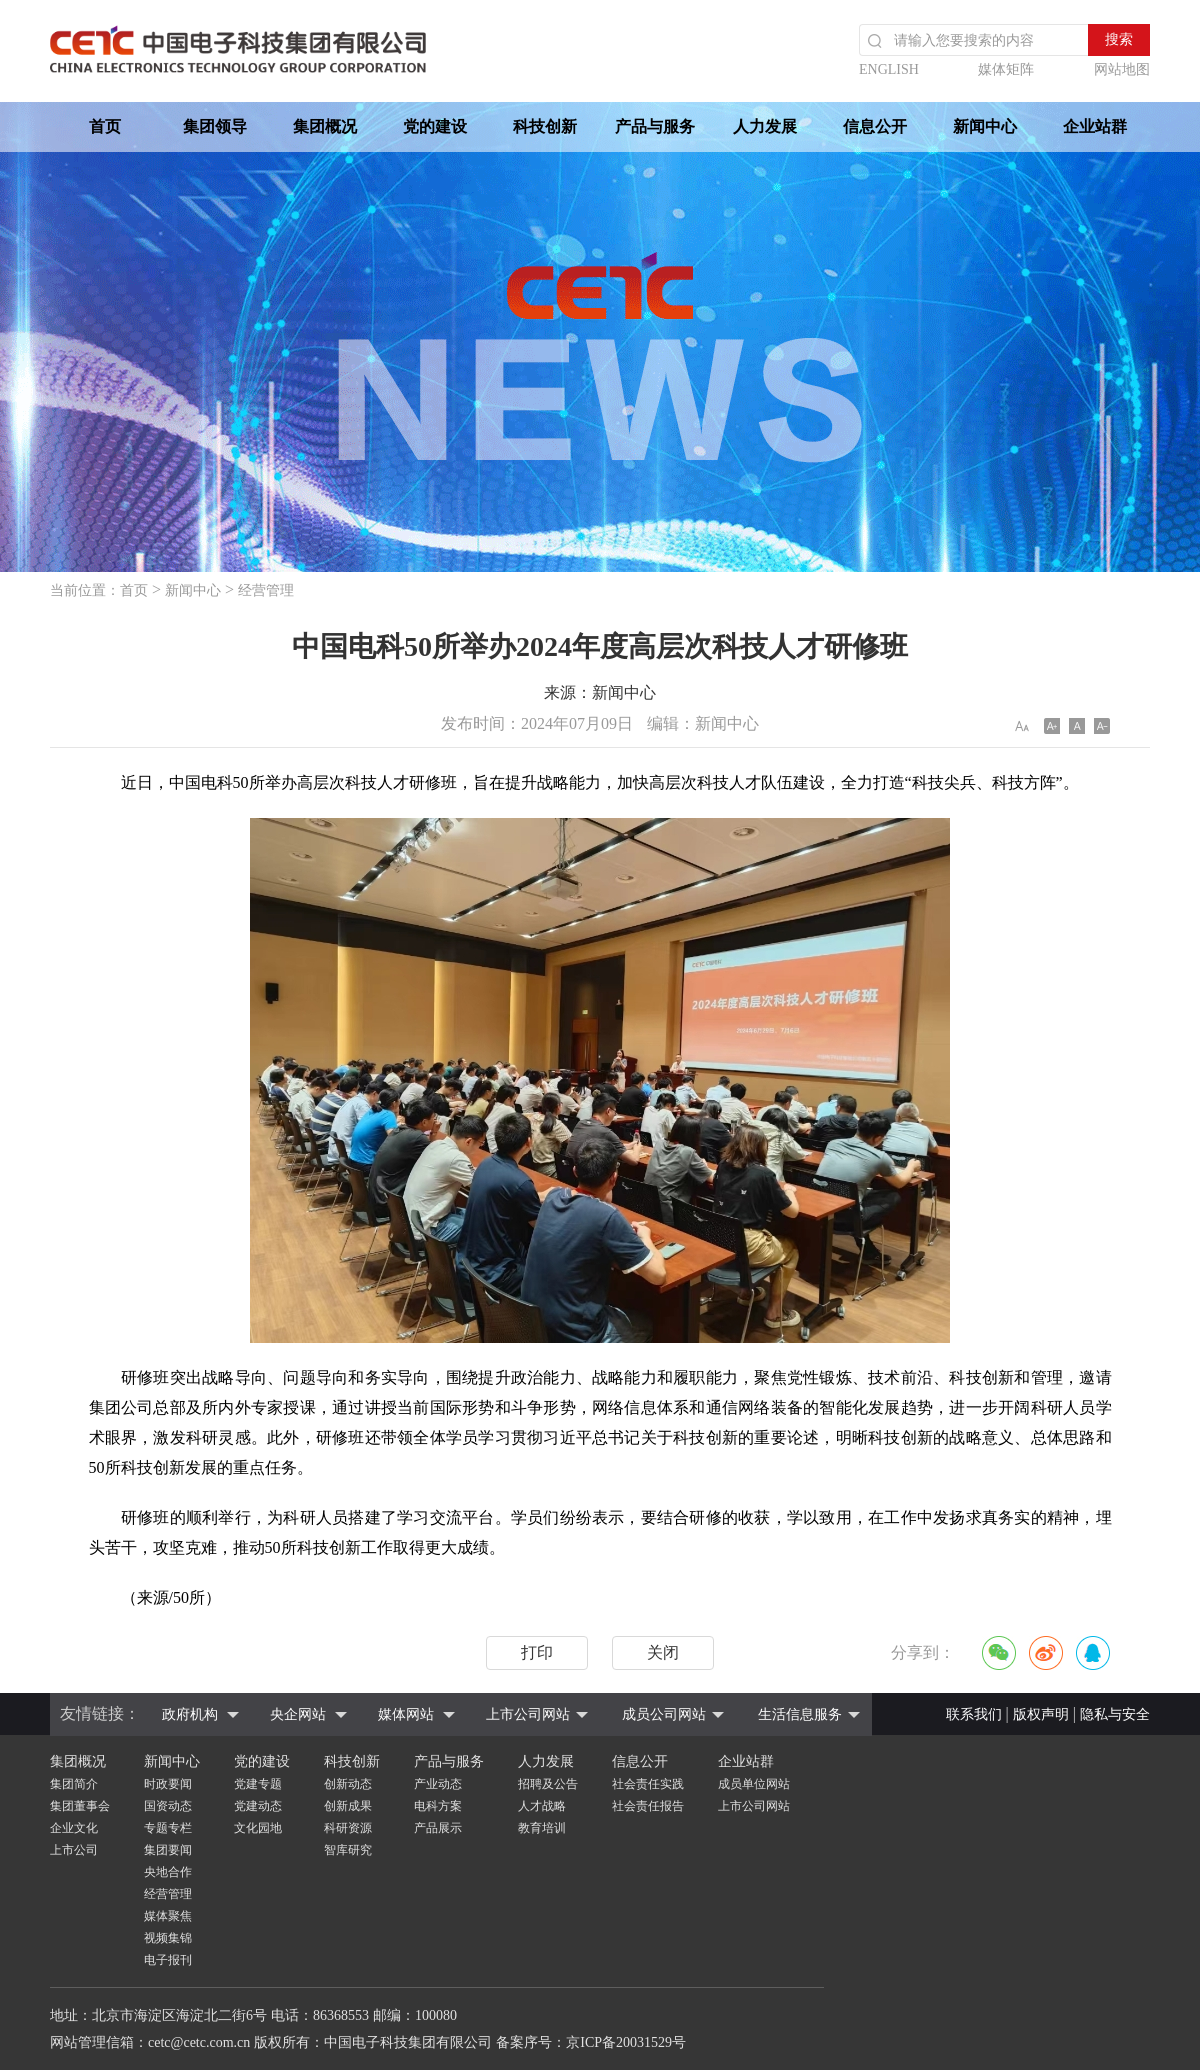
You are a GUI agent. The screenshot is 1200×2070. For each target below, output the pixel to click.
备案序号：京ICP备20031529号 (591, 2042)
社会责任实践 (648, 1784)
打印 (537, 1652)
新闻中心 (985, 126)
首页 (105, 126)
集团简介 (74, 1784)
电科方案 (438, 1806)
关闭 (663, 1652)
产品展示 (438, 1828)
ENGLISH (889, 69)
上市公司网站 (528, 1714)
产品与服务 (655, 126)
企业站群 (1095, 126)
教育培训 (542, 1828)
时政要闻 (168, 1784)
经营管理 (266, 590)
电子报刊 (168, 1960)
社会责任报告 (648, 1806)
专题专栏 (168, 1828)
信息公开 (875, 126)
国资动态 (168, 1806)
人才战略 (542, 1806)
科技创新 (545, 126)
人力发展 (765, 126)
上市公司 (74, 1850)
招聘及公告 (548, 1784)
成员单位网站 (754, 1784)
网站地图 (1122, 69)
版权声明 (1041, 1714)
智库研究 (348, 1850)
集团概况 (325, 126)
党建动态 (258, 1806)
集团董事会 (80, 1806)
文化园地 (258, 1828)
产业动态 (438, 1784)
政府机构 (190, 1714)
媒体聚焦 (168, 1916)
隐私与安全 (1115, 1714)
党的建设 (435, 126)
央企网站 (298, 1714)
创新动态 (348, 1784)
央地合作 (168, 1872)
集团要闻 (168, 1850)
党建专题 (258, 1784)
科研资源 (348, 1828)
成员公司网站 (664, 1714)
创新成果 (348, 1806)
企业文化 (74, 1828)
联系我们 (974, 1714)
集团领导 (215, 126)
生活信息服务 (800, 1714)
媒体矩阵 (1006, 69)
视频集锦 (168, 1938)
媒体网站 (406, 1714)
